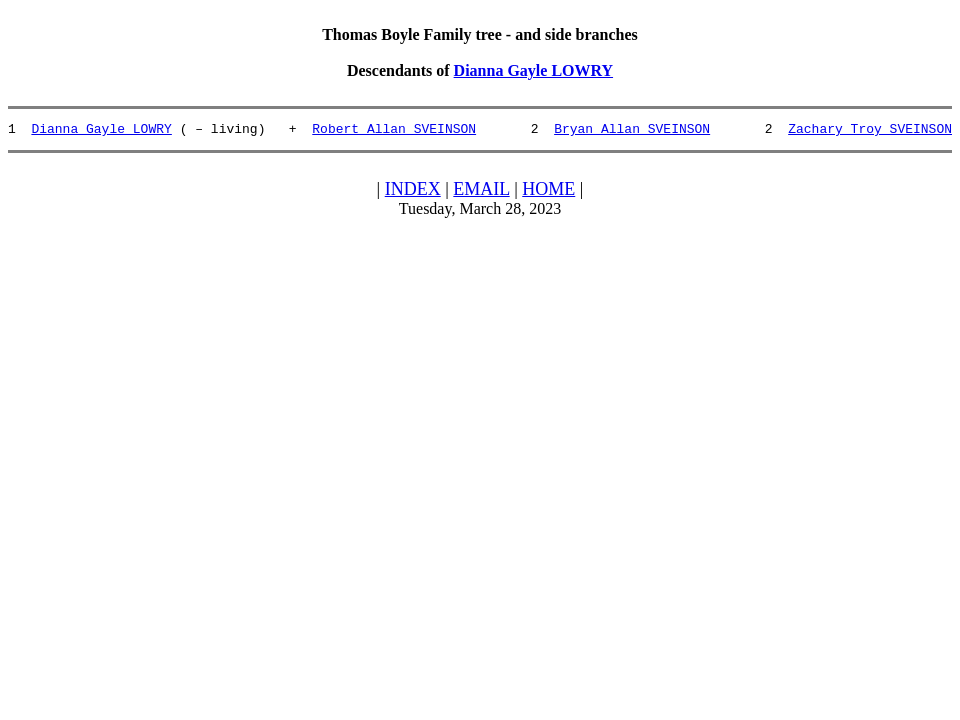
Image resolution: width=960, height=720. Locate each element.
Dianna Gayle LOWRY (533, 70)
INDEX (413, 192)
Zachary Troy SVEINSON (870, 131)
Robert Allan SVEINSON (394, 131)
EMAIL (481, 192)
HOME (548, 192)
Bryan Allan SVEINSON (632, 131)
